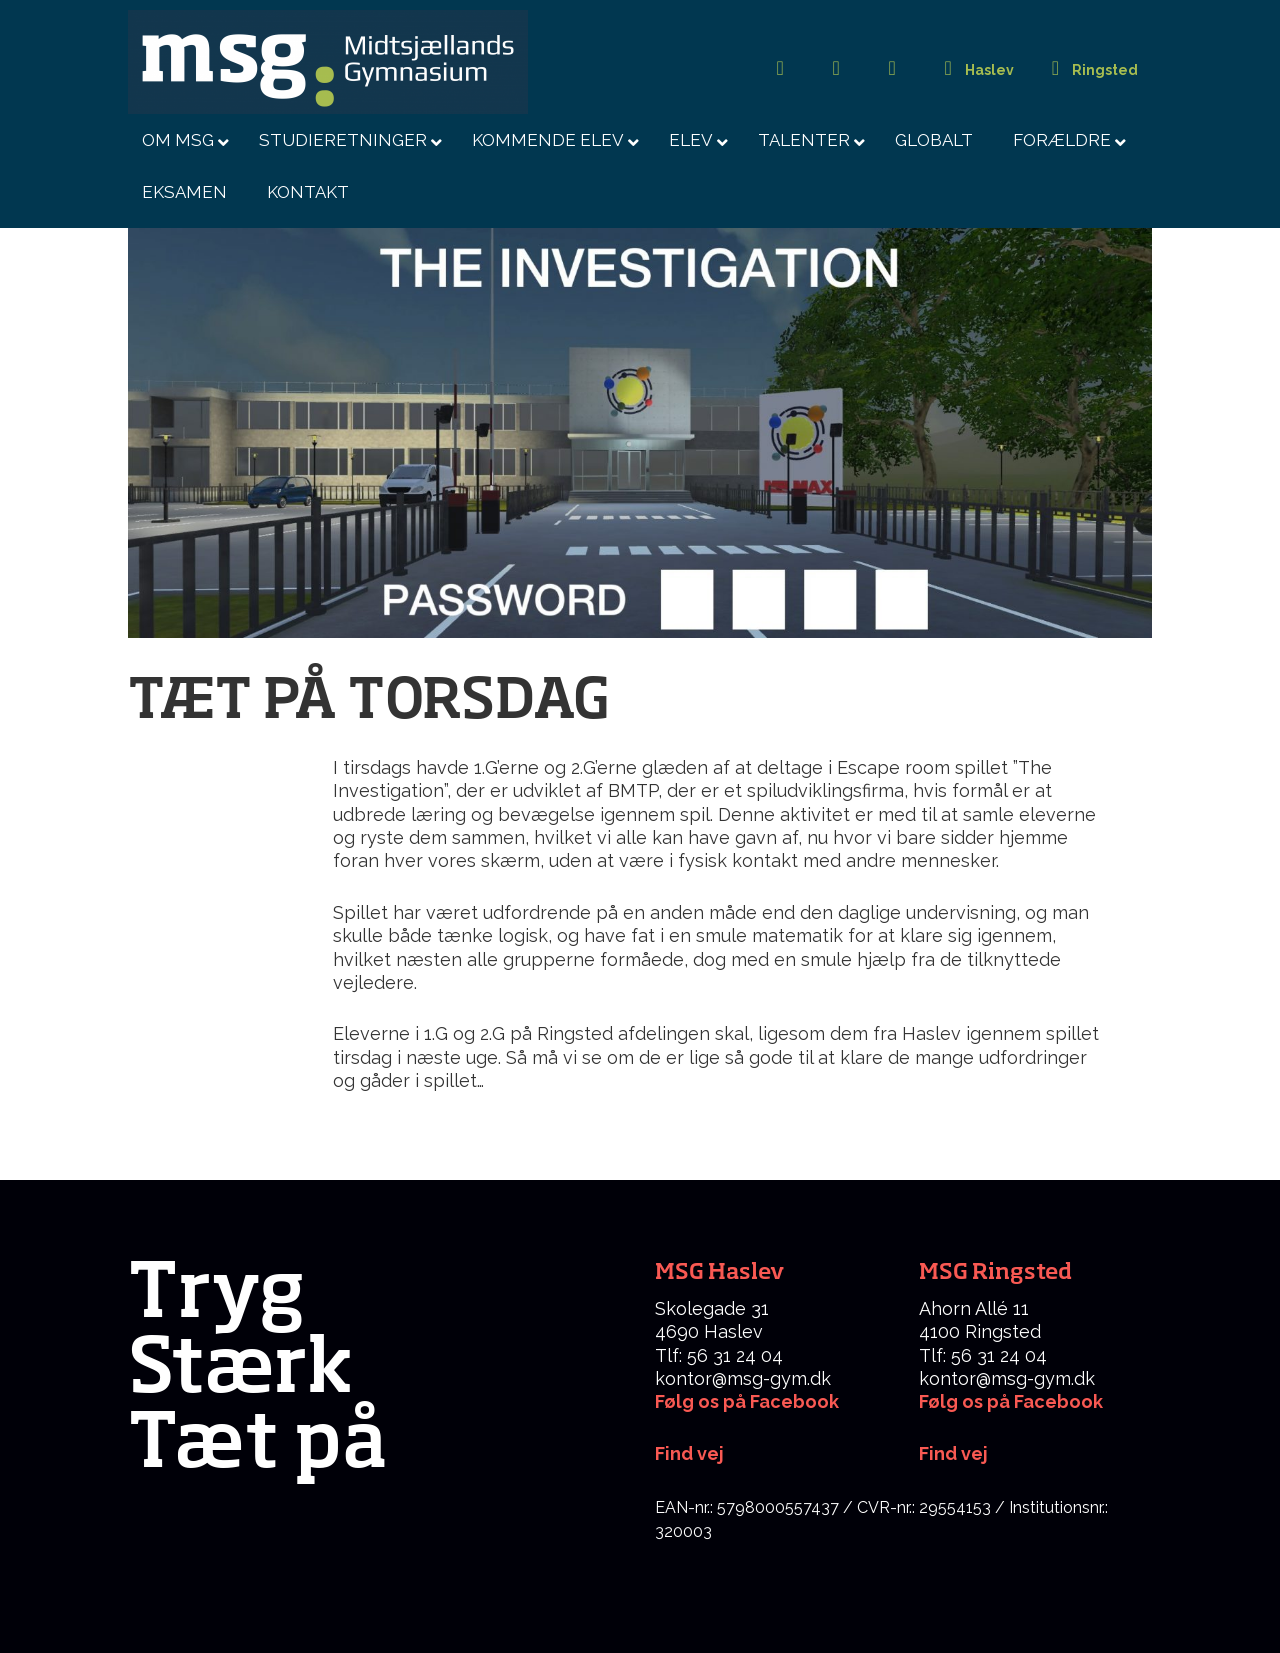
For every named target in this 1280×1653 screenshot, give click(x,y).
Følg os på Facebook (747, 1401)
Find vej (953, 1453)
